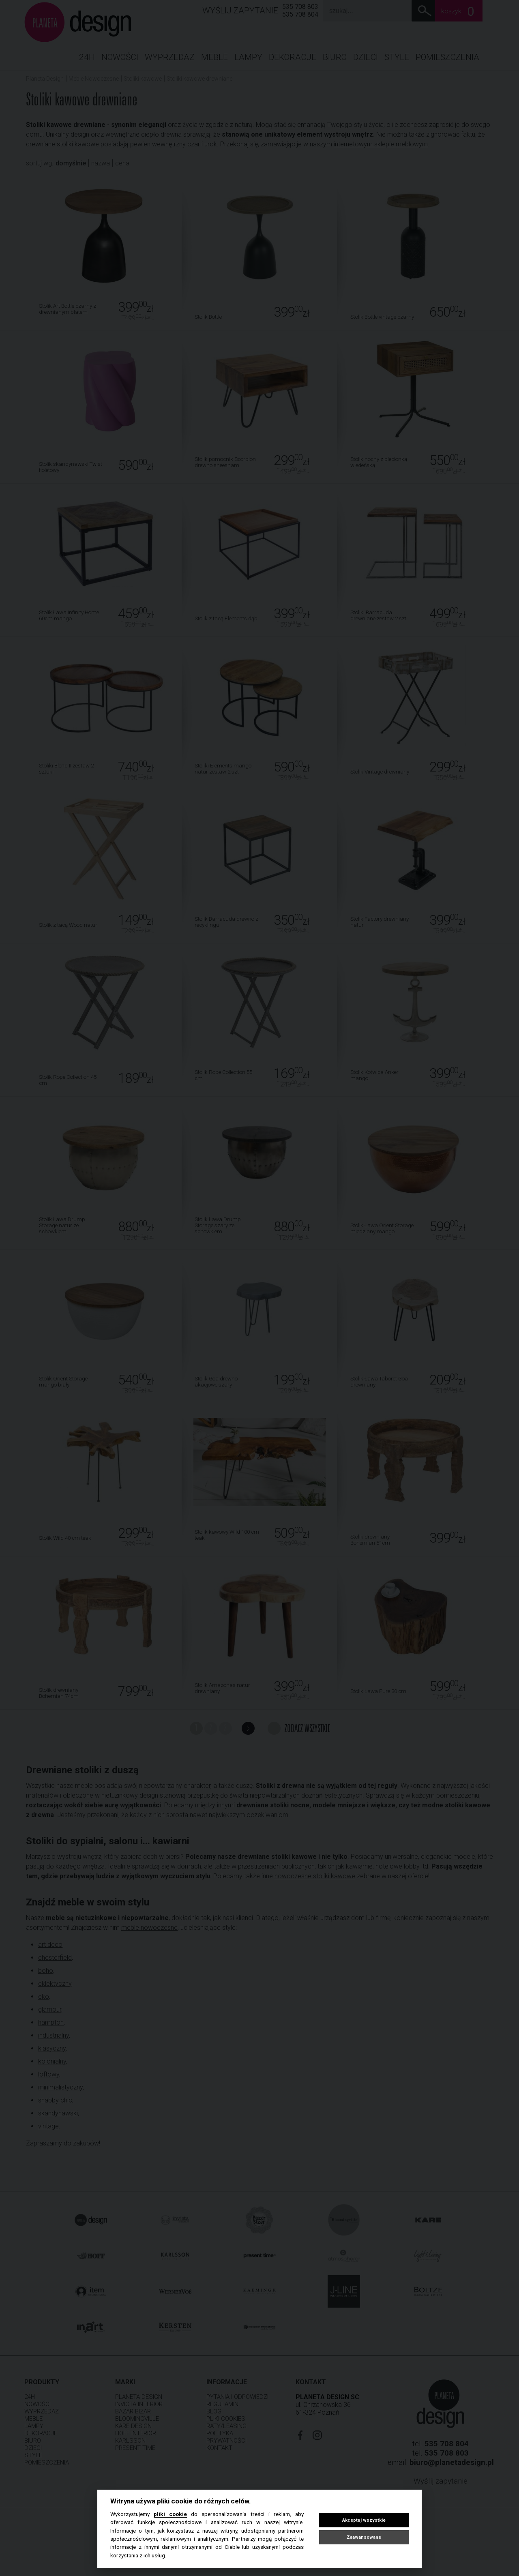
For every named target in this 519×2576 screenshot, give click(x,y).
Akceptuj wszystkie (364, 2520)
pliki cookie (170, 2514)
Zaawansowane (364, 2537)
